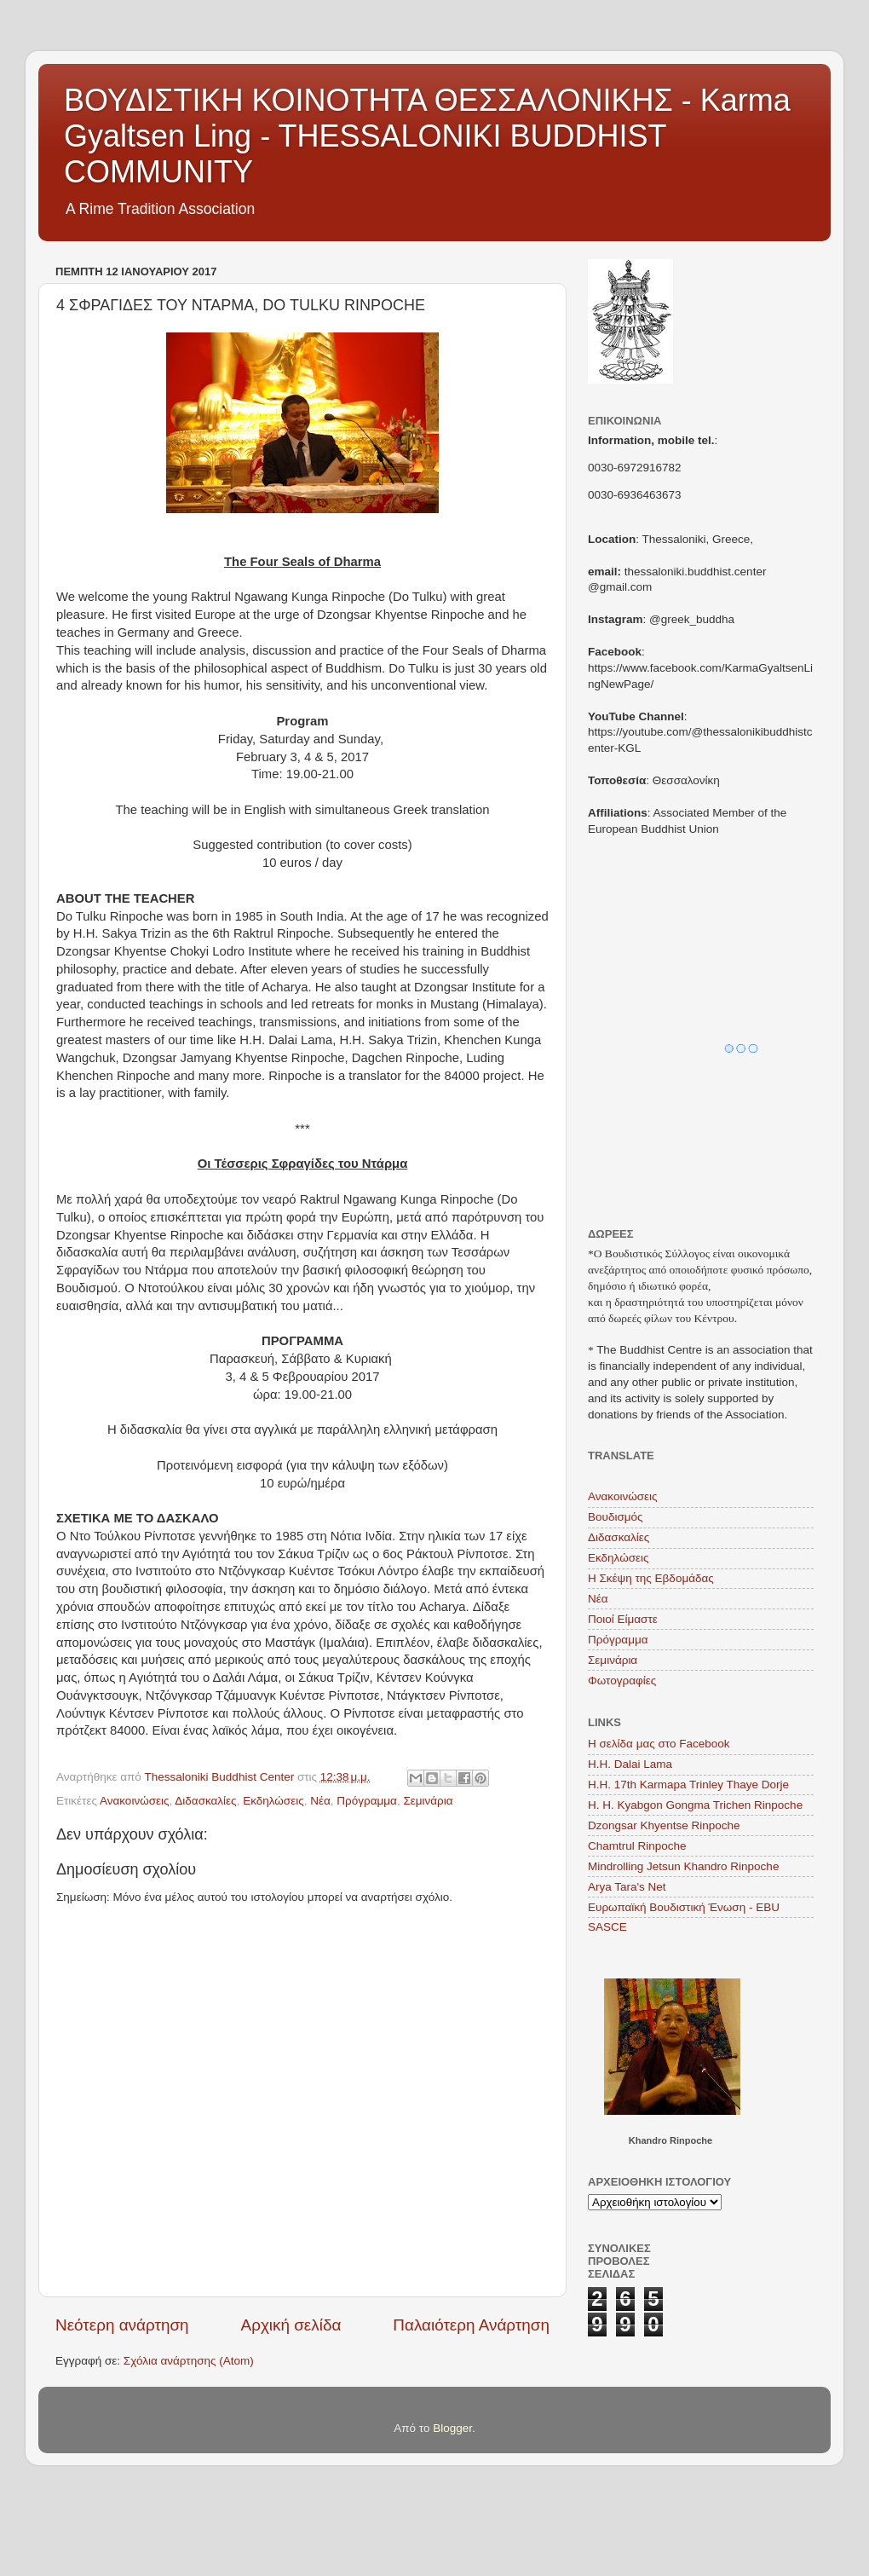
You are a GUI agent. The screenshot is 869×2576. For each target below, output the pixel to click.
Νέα (320, 1800)
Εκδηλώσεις (273, 1800)
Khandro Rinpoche (670, 2140)
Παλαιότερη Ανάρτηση (471, 2325)
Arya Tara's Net (627, 1886)
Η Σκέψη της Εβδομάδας (651, 1578)
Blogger (452, 2428)
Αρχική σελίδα (291, 2325)
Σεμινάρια (427, 1800)
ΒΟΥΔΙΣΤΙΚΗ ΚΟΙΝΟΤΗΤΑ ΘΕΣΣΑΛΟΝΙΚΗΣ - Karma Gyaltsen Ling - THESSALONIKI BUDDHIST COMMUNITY (427, 136)
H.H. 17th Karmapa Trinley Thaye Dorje (688, 1784)
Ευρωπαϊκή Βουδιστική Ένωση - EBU (684, 1907)
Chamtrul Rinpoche (637, 1846)
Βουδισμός (615, 1516)
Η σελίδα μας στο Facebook (659, 1743)
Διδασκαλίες (205, 1800)
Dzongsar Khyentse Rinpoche (664, 1825)
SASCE (607, 1926)
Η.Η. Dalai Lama (630, 1764)
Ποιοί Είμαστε (623, 1619)
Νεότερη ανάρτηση (122, 2325)
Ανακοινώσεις (135, 1800)
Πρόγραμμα (367, 1800)
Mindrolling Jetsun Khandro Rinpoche (683, 1866)
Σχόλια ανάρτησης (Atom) (189, 2360)
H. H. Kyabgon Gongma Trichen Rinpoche (695, 1805)
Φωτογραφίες (622, 1680)
